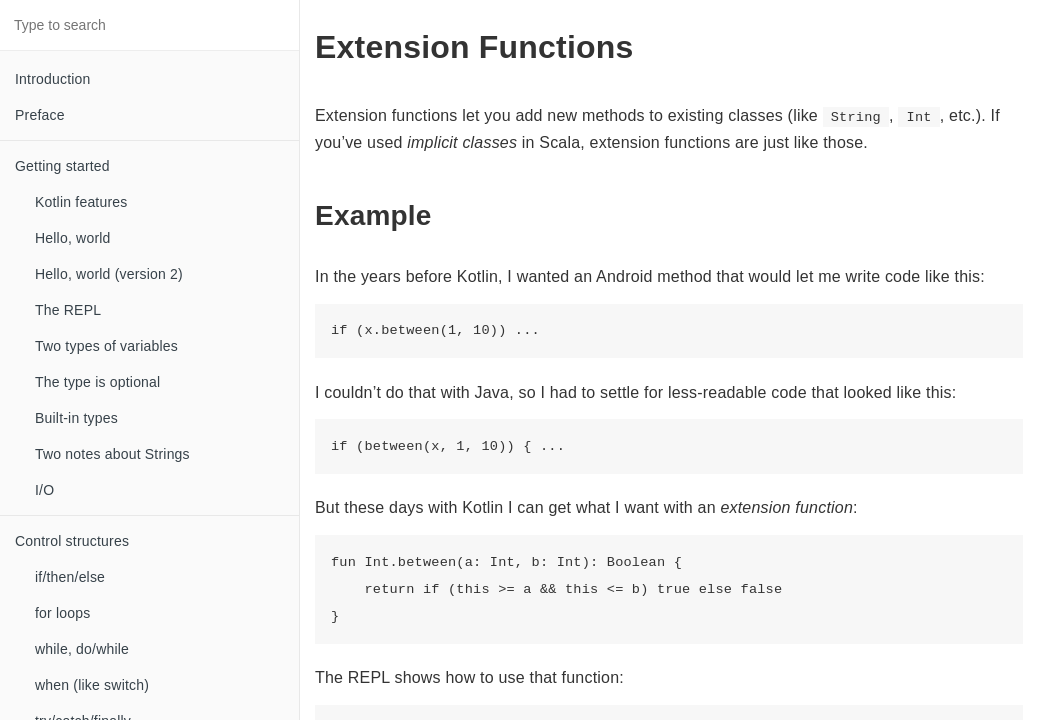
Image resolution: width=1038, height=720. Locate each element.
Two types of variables (106, 346)
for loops (63, 613)
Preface (40, 115)
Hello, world (73, 238)
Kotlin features (81, 202)
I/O (44, 490)
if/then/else (70, 577)
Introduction (53, 79)
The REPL (68, 310)
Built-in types (76, 418)
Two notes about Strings (112, 454)
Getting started (62, 166)
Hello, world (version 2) (109, 274)
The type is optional (97, 382)
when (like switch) (92, 685)
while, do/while (82, 649)
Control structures (72, 541)
